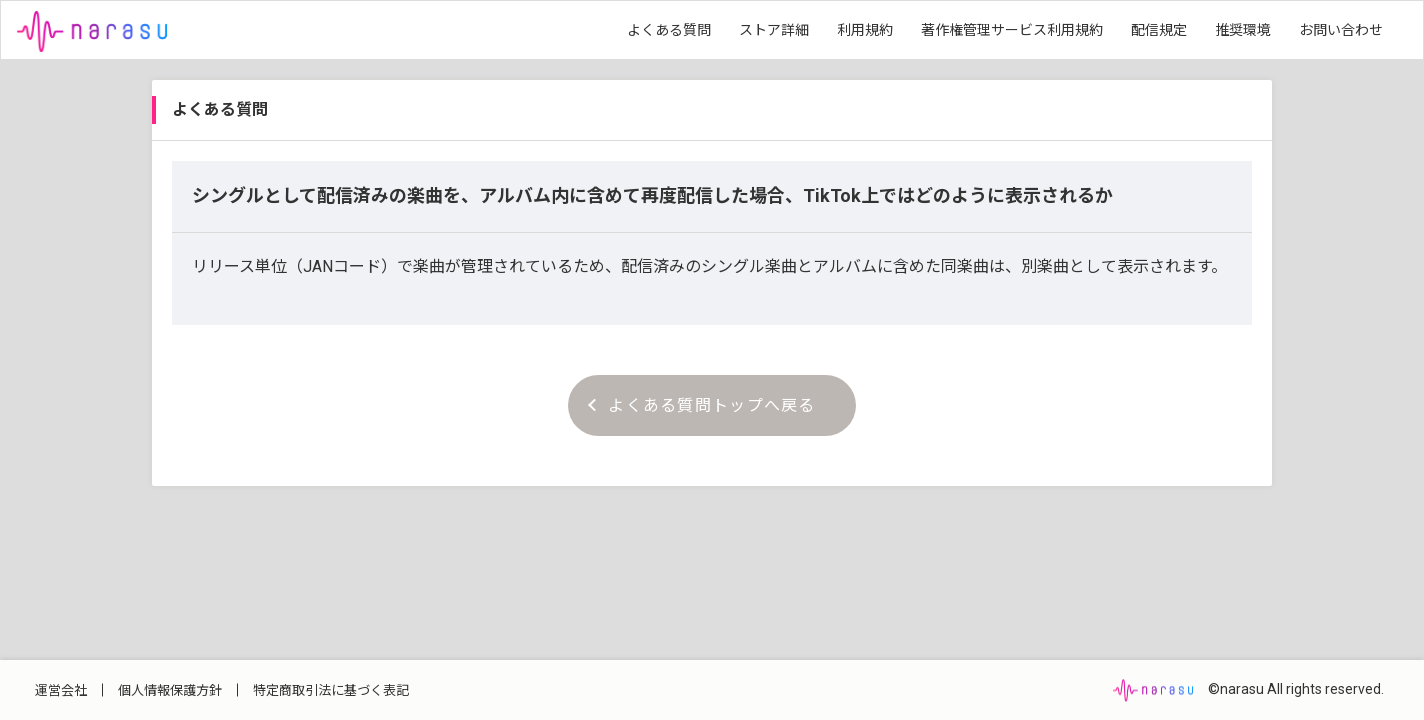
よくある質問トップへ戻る (701, 405)
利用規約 (865, 30)
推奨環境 (1243, 30)
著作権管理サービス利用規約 (1012, 30)
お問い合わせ (1341, 30)
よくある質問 (669, 30)
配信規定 (1159, 30)
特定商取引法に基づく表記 (331, 690)
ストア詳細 (774, 30)
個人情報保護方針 (170, 690)
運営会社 (61, 690)
